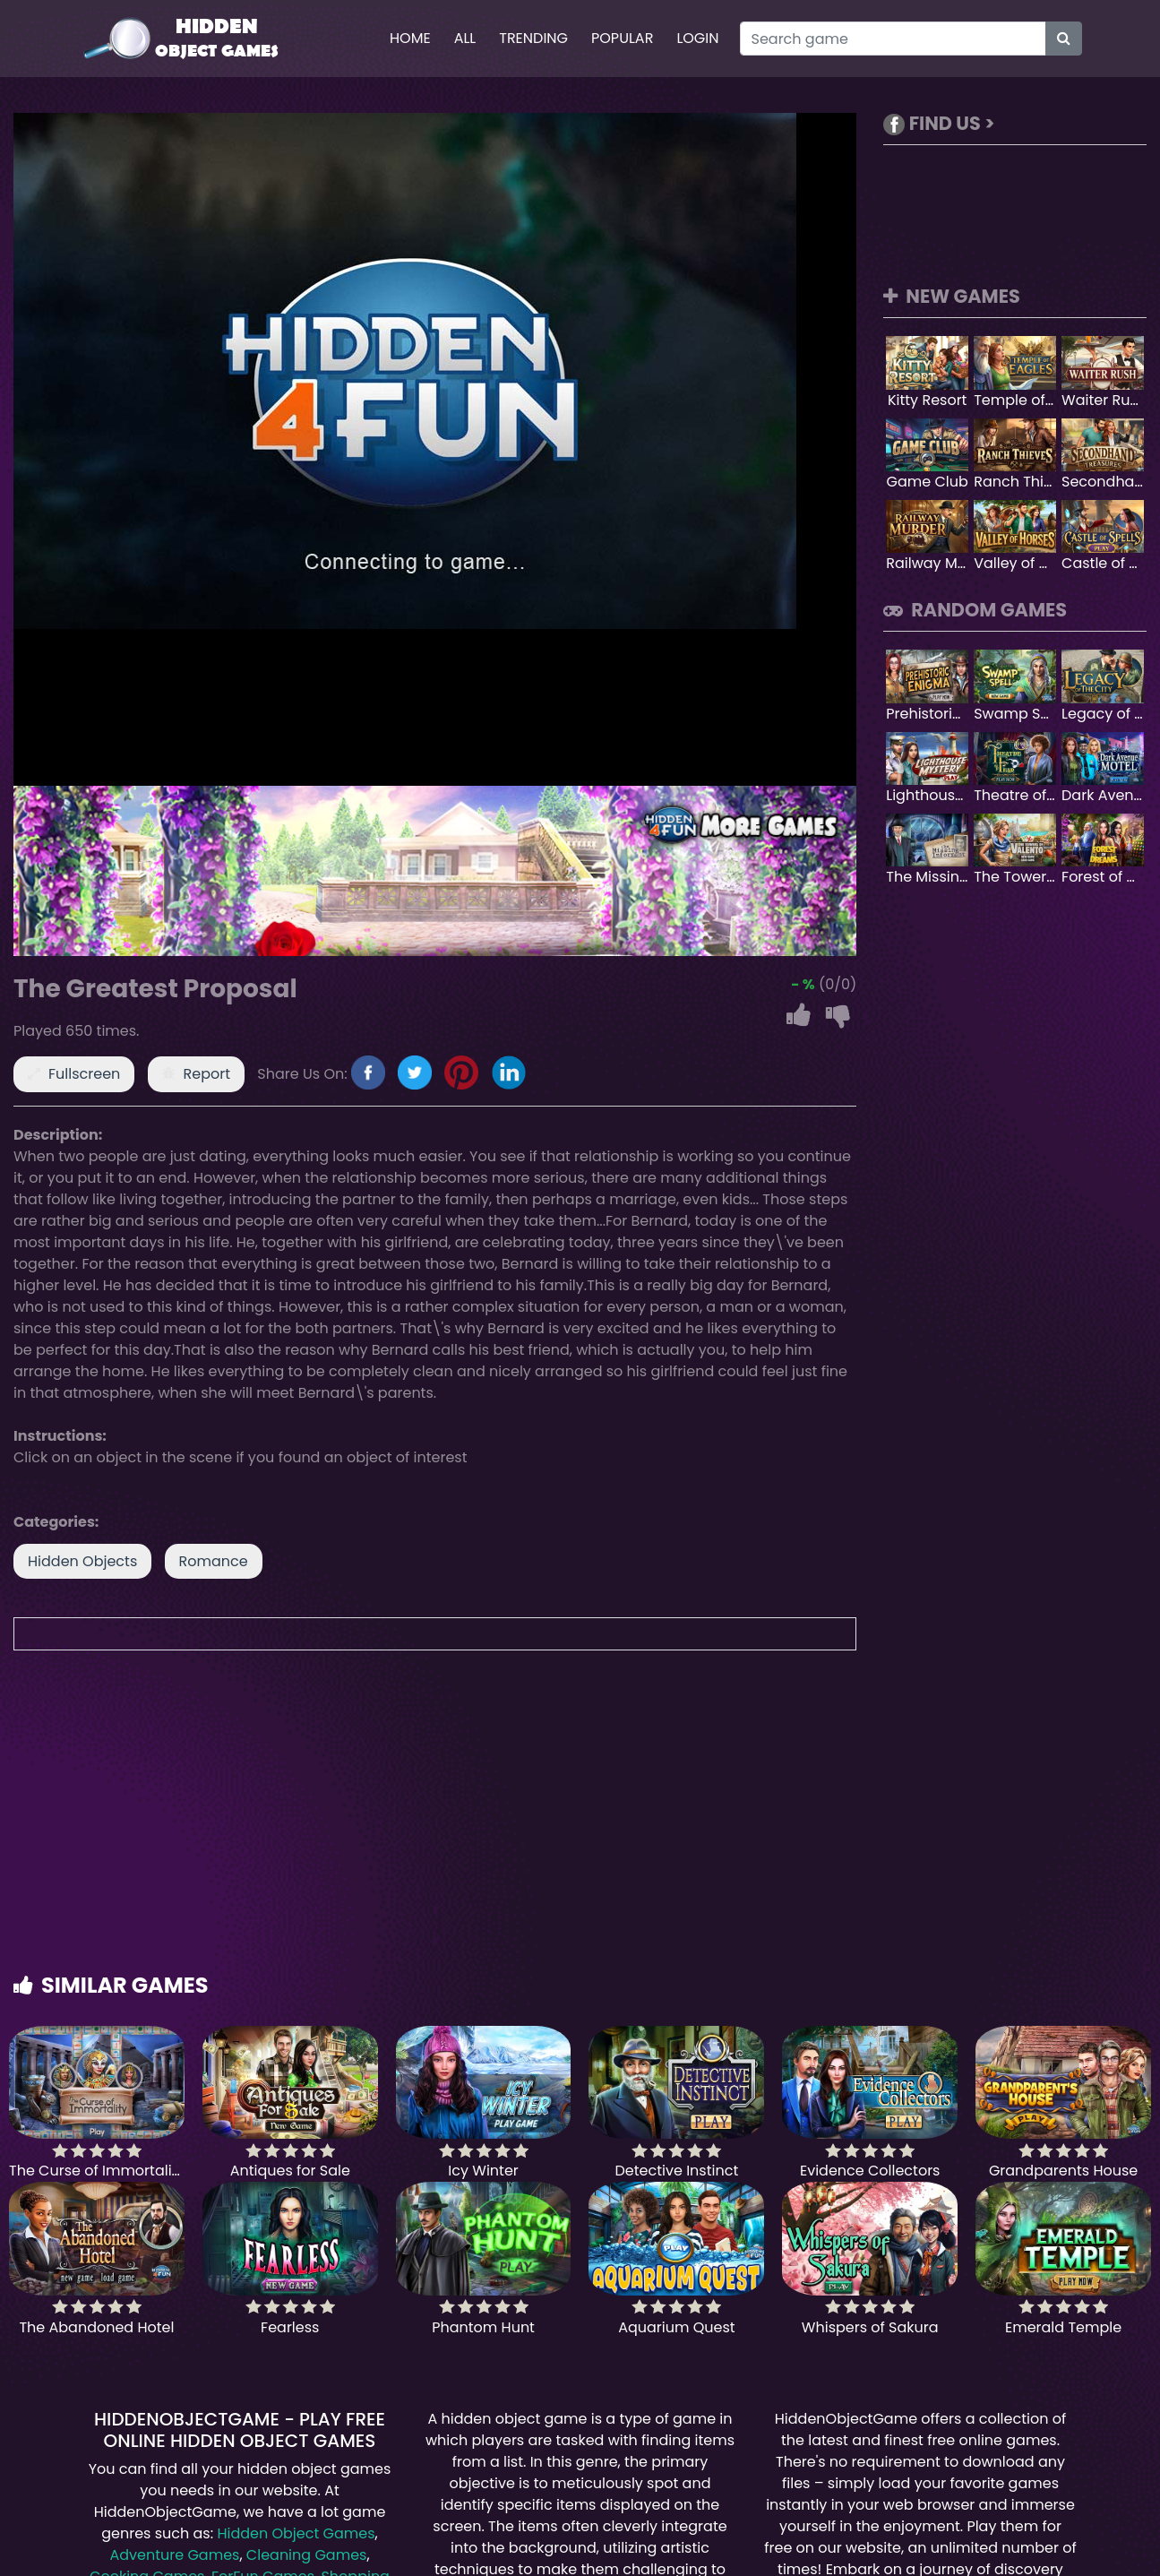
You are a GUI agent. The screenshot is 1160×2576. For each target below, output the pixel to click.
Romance (213, 1561)
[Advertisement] (580, 1829)
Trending (533, 38)
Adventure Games (174, 2555)
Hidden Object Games (295, 2533)
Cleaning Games (306, 2555)
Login (697, 38)
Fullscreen (84, 1074)
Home (410, 38)
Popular (622, 38)
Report (207, 1074)
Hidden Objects (82, 1561)
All (465, 38)
